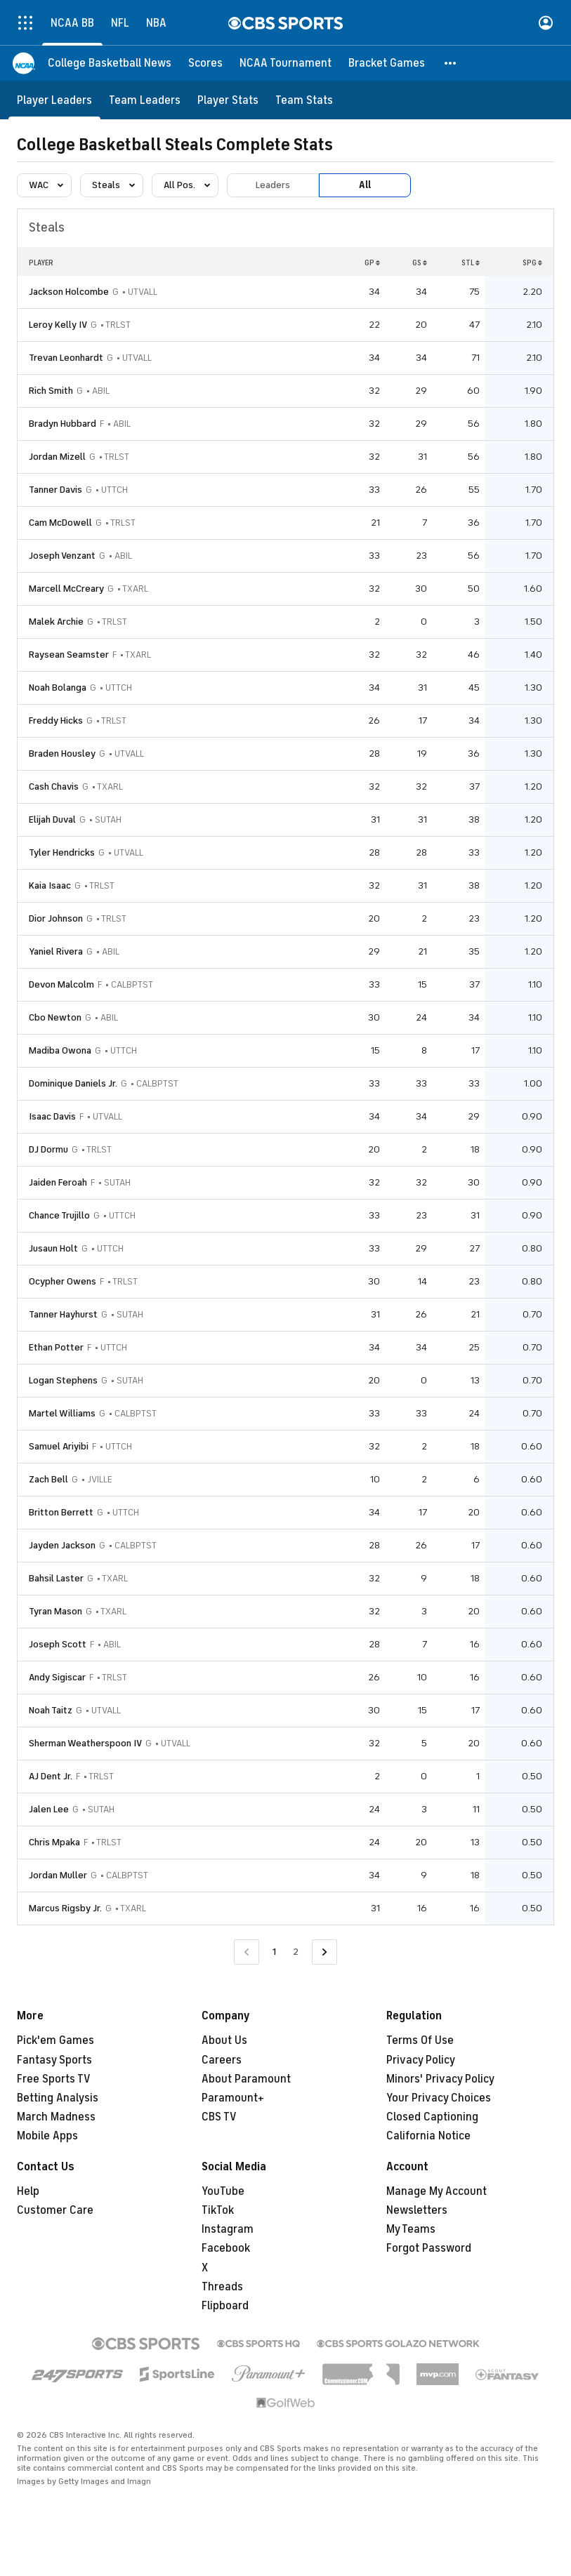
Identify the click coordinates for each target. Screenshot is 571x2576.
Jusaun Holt (53, 1248)
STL (470, 262)
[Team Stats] (304, 100)
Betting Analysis (57, 2098)
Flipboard (225, 2306)
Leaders (273, 185)
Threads (222, 2287)
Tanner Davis (55, 490)
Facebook (226, 2248)
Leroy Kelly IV (58, 325)
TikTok (218, 2210)
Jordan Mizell (57, 457)
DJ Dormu (48, 1149)
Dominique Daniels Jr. (73, 1083)
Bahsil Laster (56, 1578)
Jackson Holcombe (69, 292)
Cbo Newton (55, 1017)
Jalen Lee (49, 1809)
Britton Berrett (61, 1512)
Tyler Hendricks (62, 852)
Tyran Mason (55, 1611)
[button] (450, 63)
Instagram (228, 2229)
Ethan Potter (56, 1347)
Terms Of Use (420, 2040)
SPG (532, 262)
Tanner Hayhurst (63, 1314)
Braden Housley (62, 753)
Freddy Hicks (56, 720)
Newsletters (416, 2210)
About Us (224, 2040)
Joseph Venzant (62, 556)
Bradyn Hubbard (62, 424)
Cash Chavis (54, 786)
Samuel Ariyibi (58, 1446)
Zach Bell (48, 1479)
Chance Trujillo (59, 1215)
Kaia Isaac (50, 885)
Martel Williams (62, 1413)
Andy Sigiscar (57, 1677)
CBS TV (219, 2117)
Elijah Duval (52, 819)
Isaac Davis (52, 1116)
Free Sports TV (54, 2079)
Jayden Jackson (62, 1545)
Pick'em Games (55, 2040)
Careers (222, 2060)
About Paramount (246, 2079)
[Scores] (205, 63)
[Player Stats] (228, 100)
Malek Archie (56, 622)
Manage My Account (436, 2191)
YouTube (223, 2191)
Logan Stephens (63, 1380)
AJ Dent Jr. (50, 1776)
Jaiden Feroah (58, 1182)
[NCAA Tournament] (285, 63)
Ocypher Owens (62, 1281)
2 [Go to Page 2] (295, 1952)
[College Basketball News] (109, 63)
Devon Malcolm (61, 984)
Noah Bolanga (57, 687)
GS (419, 262)
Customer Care (55, 2210)
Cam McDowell (60, 523)
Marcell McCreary (66, 589)
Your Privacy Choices (438, 2098)
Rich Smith (51, 391)
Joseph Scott (57, 1644)
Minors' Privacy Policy (440, 2079)
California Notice (428, 2136)
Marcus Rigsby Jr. (65, 1908)
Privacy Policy (420, 2060)
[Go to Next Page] (324, 1952)
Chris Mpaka (54, 1842)
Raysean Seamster (69, 654)
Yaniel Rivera (56, 951)
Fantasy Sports (54, 2060)
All (365, 185)
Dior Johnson (56, 918)
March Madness (56, 2117)
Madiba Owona (60, 1050)
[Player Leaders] (54, 100)
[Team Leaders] (144, 100)
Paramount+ (233, 2098)
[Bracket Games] (386, 63)
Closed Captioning (432, 2117)
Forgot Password (428, 2248)
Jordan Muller (58, 1875)
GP (372, 262)
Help (28, 2191)
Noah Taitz (50, 1710)
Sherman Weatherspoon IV (85, 1743)
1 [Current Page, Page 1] (274, 1952)
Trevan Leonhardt (66, 358)
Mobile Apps (47, 2136)
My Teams (410, 2229)
